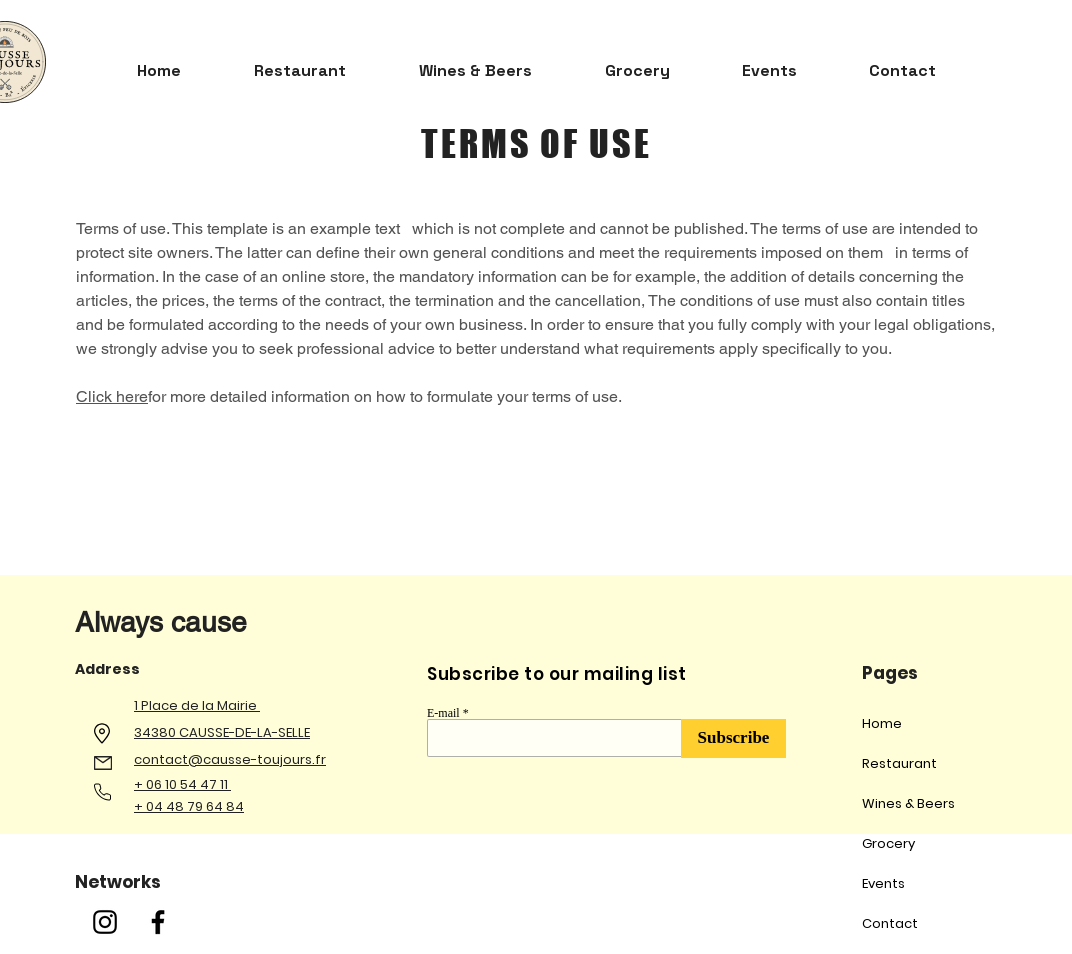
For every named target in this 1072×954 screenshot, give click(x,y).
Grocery (888, 843)
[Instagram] (105, 922)
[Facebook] (158, 922)
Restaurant (899, 763)
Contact (890, 923)
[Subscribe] (733, 738)
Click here (112, 396)
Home (882, 723)
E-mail (443, 713)
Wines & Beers (908, 803)
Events (883, 883)
